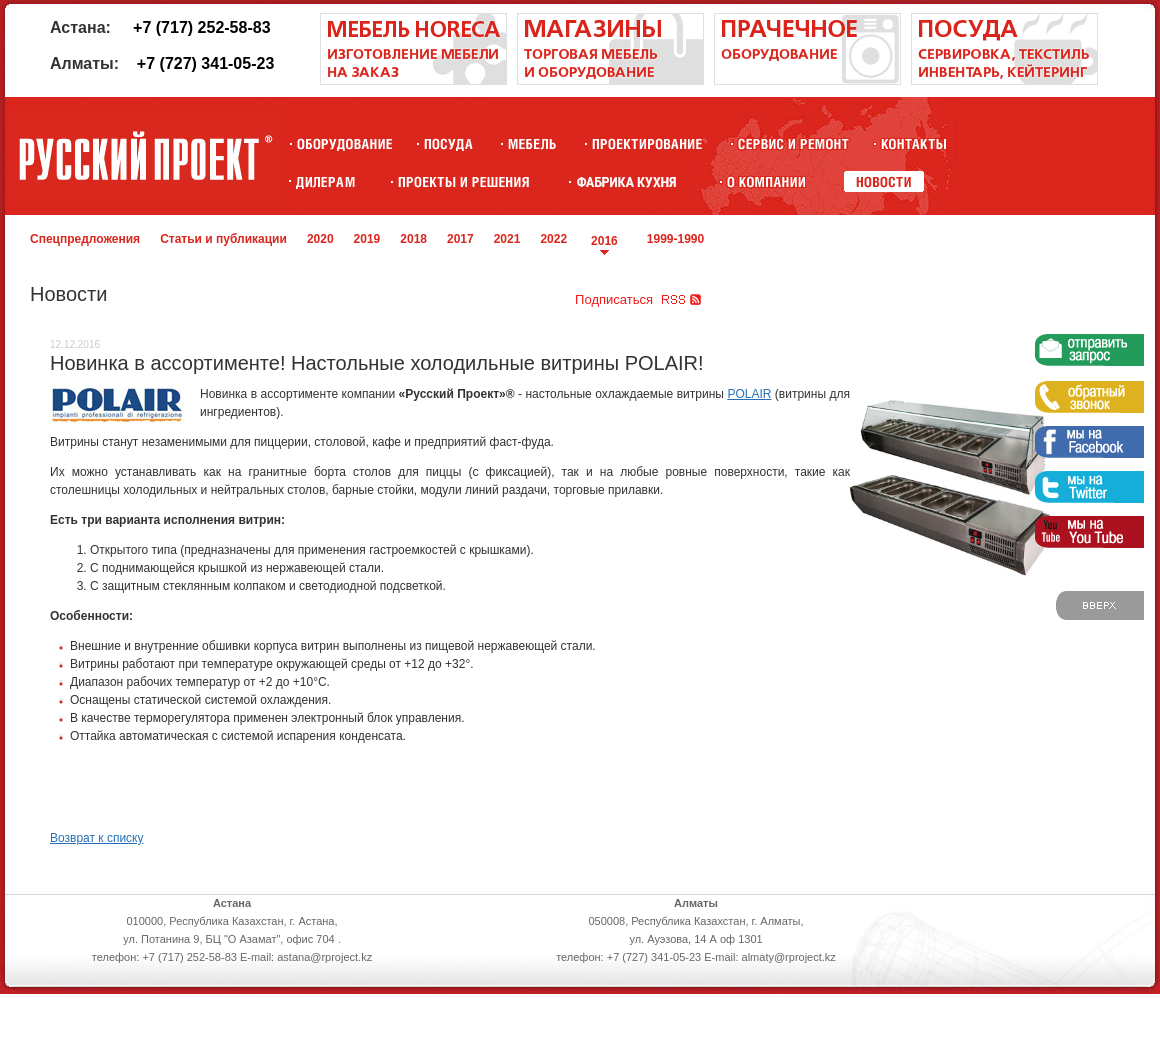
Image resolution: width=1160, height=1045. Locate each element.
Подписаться (614, 299)
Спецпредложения (85, 239)
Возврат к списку (97, 838)
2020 (320, 239)
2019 (367, 239)
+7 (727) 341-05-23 (205, 63)
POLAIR (749, 394)
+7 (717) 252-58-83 (201, 27)
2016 (604, 241)
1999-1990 (675, 239)
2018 (413, 239)
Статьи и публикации (223, 239)
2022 (553, 239)
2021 (507, 239)
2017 (460, 239)
